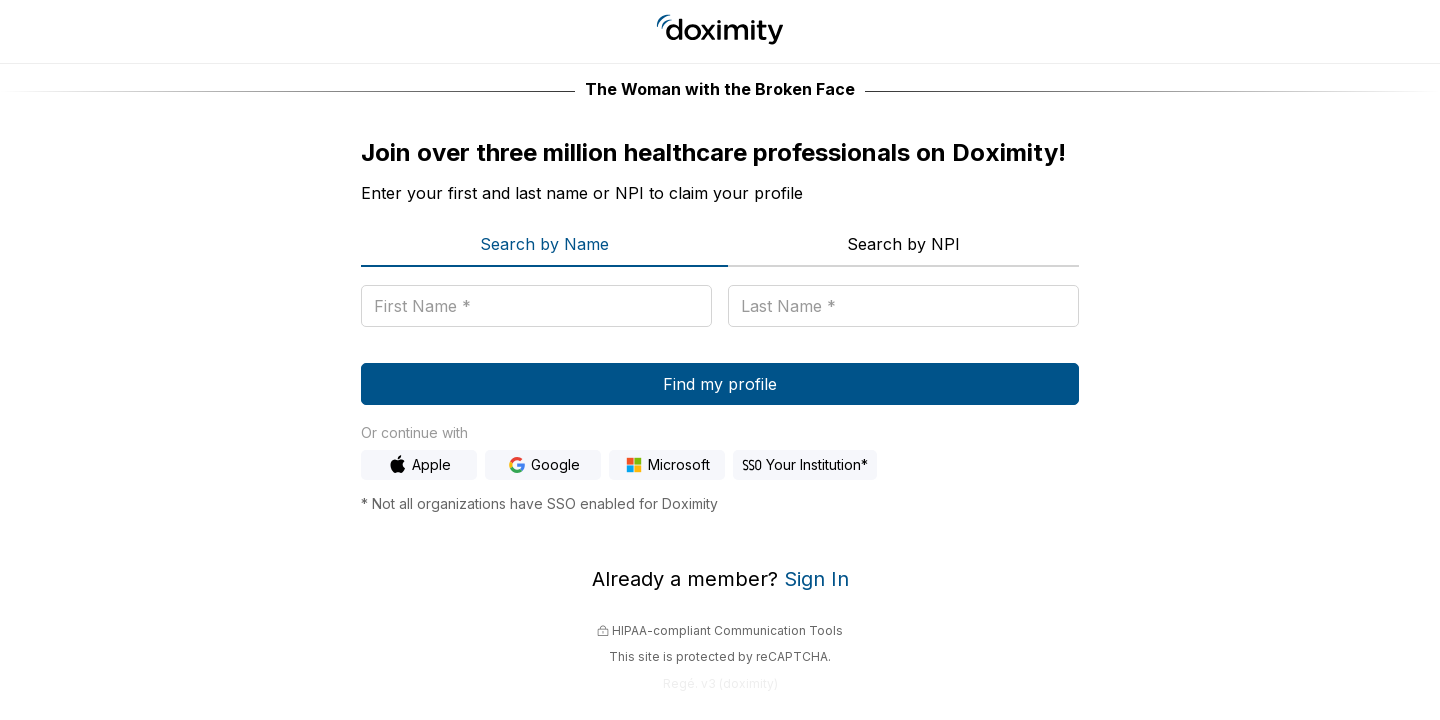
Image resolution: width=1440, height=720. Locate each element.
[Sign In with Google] (543, 465)
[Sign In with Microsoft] (667, 465)
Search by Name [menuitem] (544, 244)
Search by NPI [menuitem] (903, 244)
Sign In (816, 579)
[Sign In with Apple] (419, 465)
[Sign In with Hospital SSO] (805, 465)
